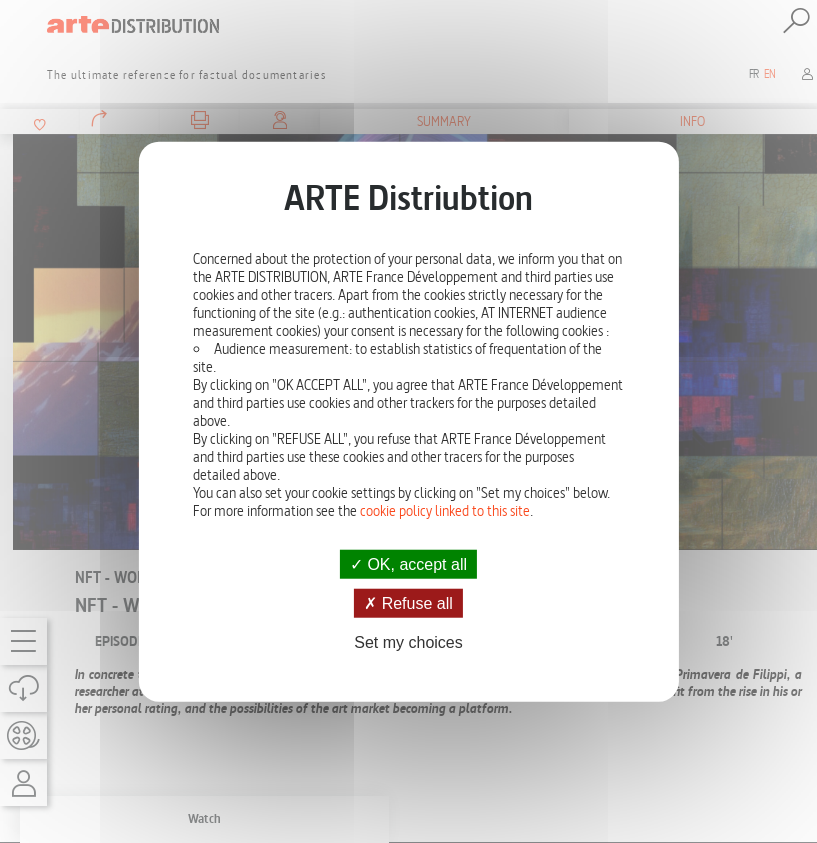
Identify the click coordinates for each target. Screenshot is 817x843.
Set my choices (408, 642)
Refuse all (408, 602)
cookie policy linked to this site (445, 510)
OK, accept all (408, 563)
